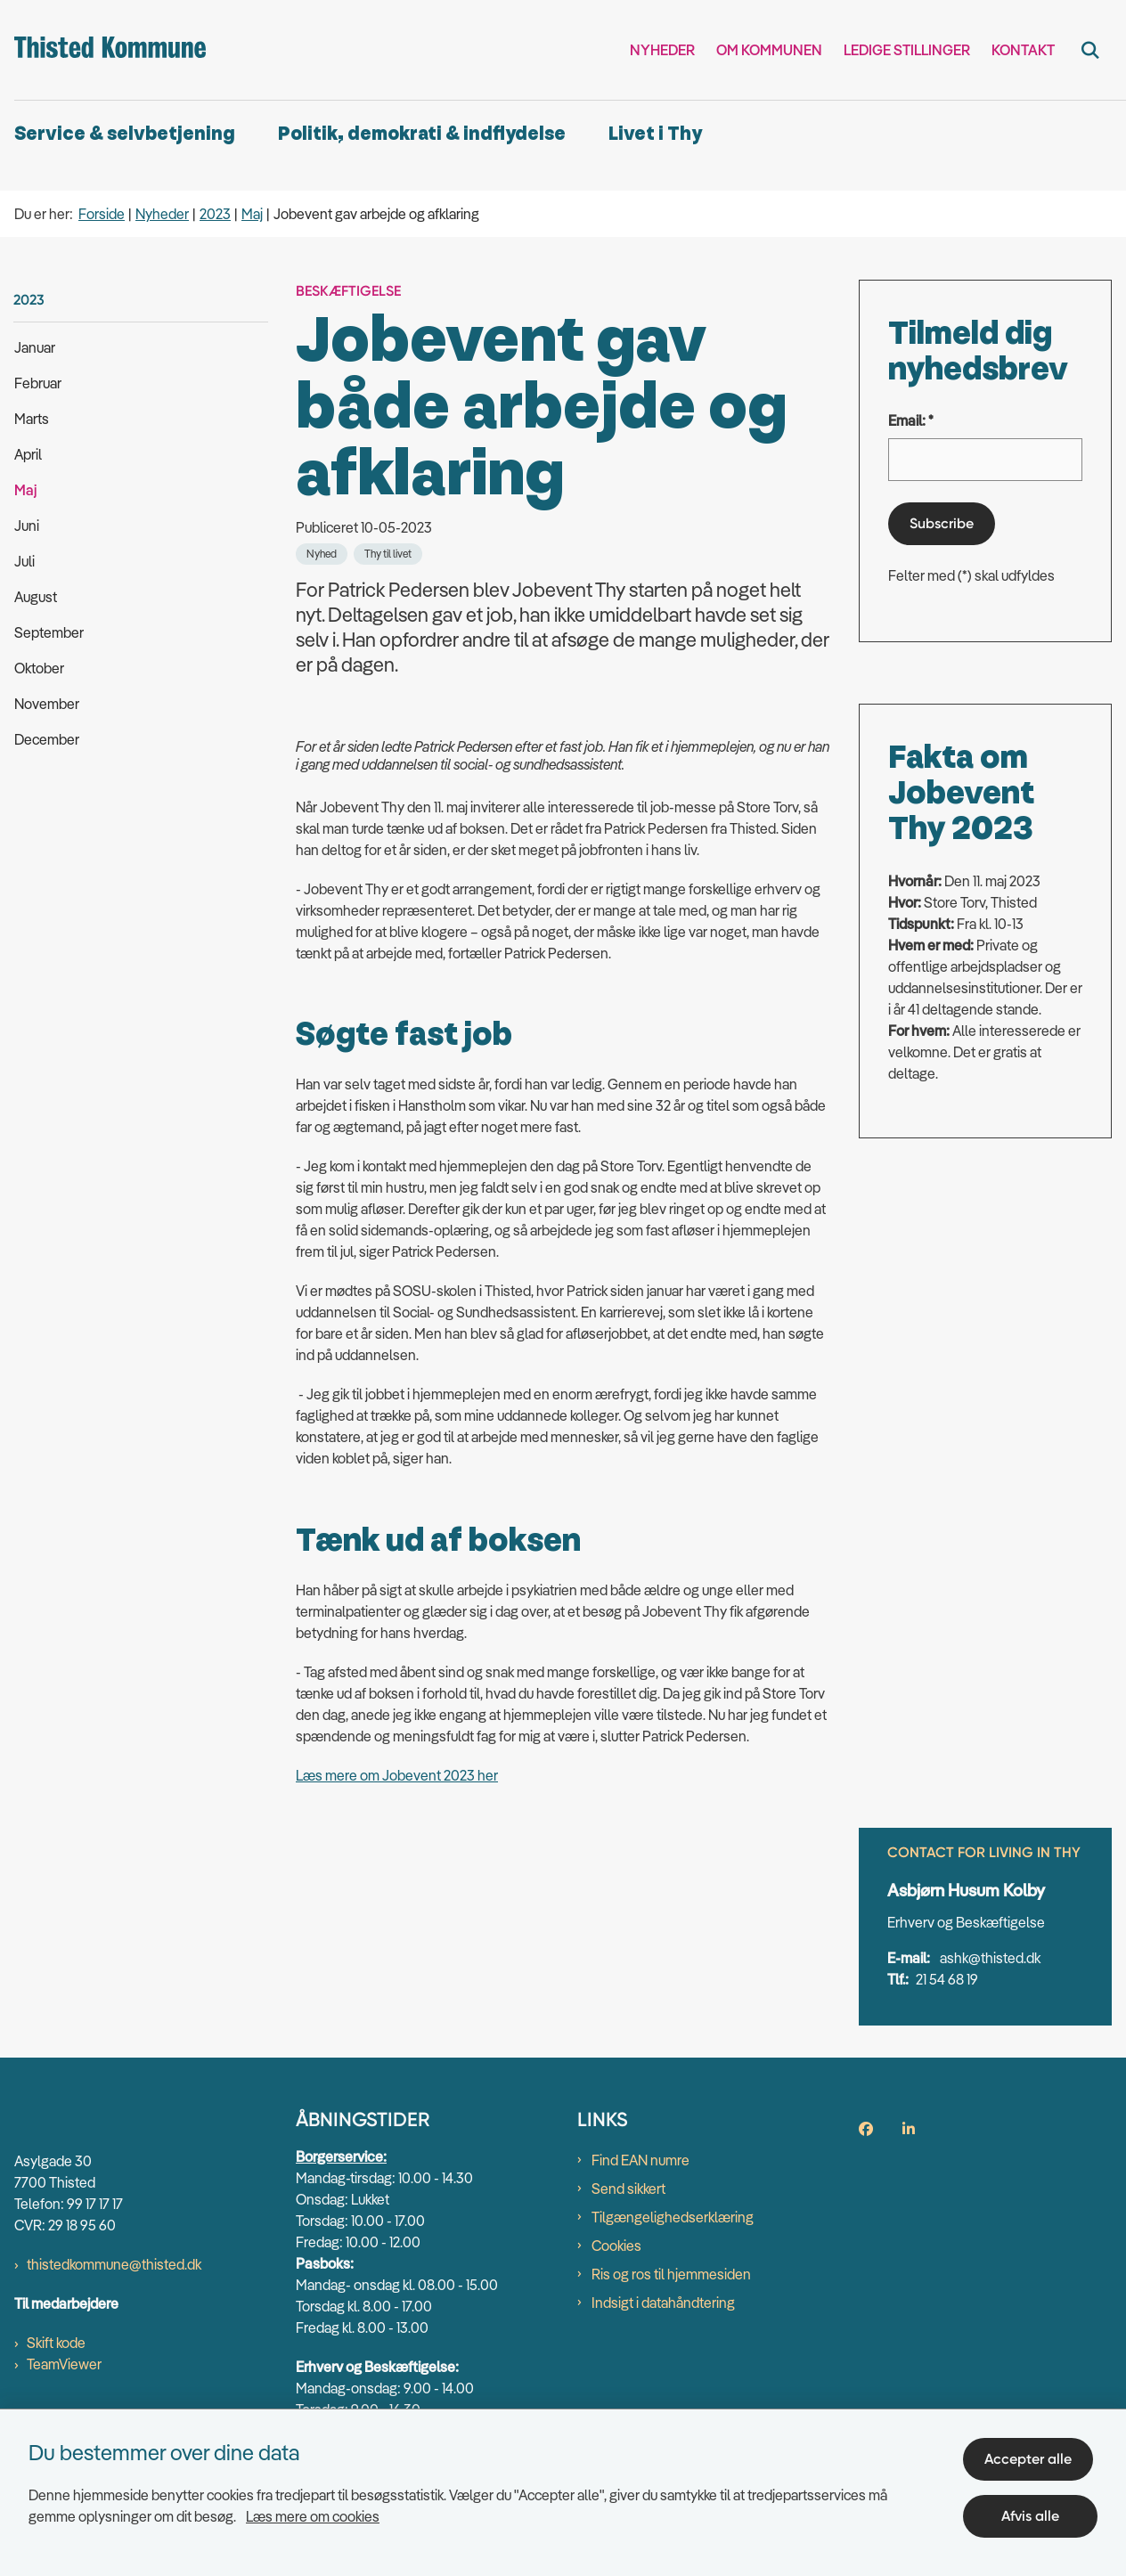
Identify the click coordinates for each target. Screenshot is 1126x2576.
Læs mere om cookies (312, 2512)
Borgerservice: (341, 2198)
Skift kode (56, 2385)
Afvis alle (1033, 2511)
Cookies (616, 2287)
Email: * (911, 420)
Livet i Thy (655, 134)
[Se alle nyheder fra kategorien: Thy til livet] (388, 554)
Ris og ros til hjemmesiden (671, 2316)
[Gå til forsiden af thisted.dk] (103, 50)
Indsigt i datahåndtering (663, 2344)
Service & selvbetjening (124, 134)
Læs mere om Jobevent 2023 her (397, 2054)
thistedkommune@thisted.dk (114, 2307)
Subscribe (942, 523)
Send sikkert (628, 2230)
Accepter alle (1032, 2454)
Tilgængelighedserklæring (673, 2259)
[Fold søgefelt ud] (1090, 50)
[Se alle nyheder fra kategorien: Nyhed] (321, 554)
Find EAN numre (640, 2202)
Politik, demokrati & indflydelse (422, 134)
